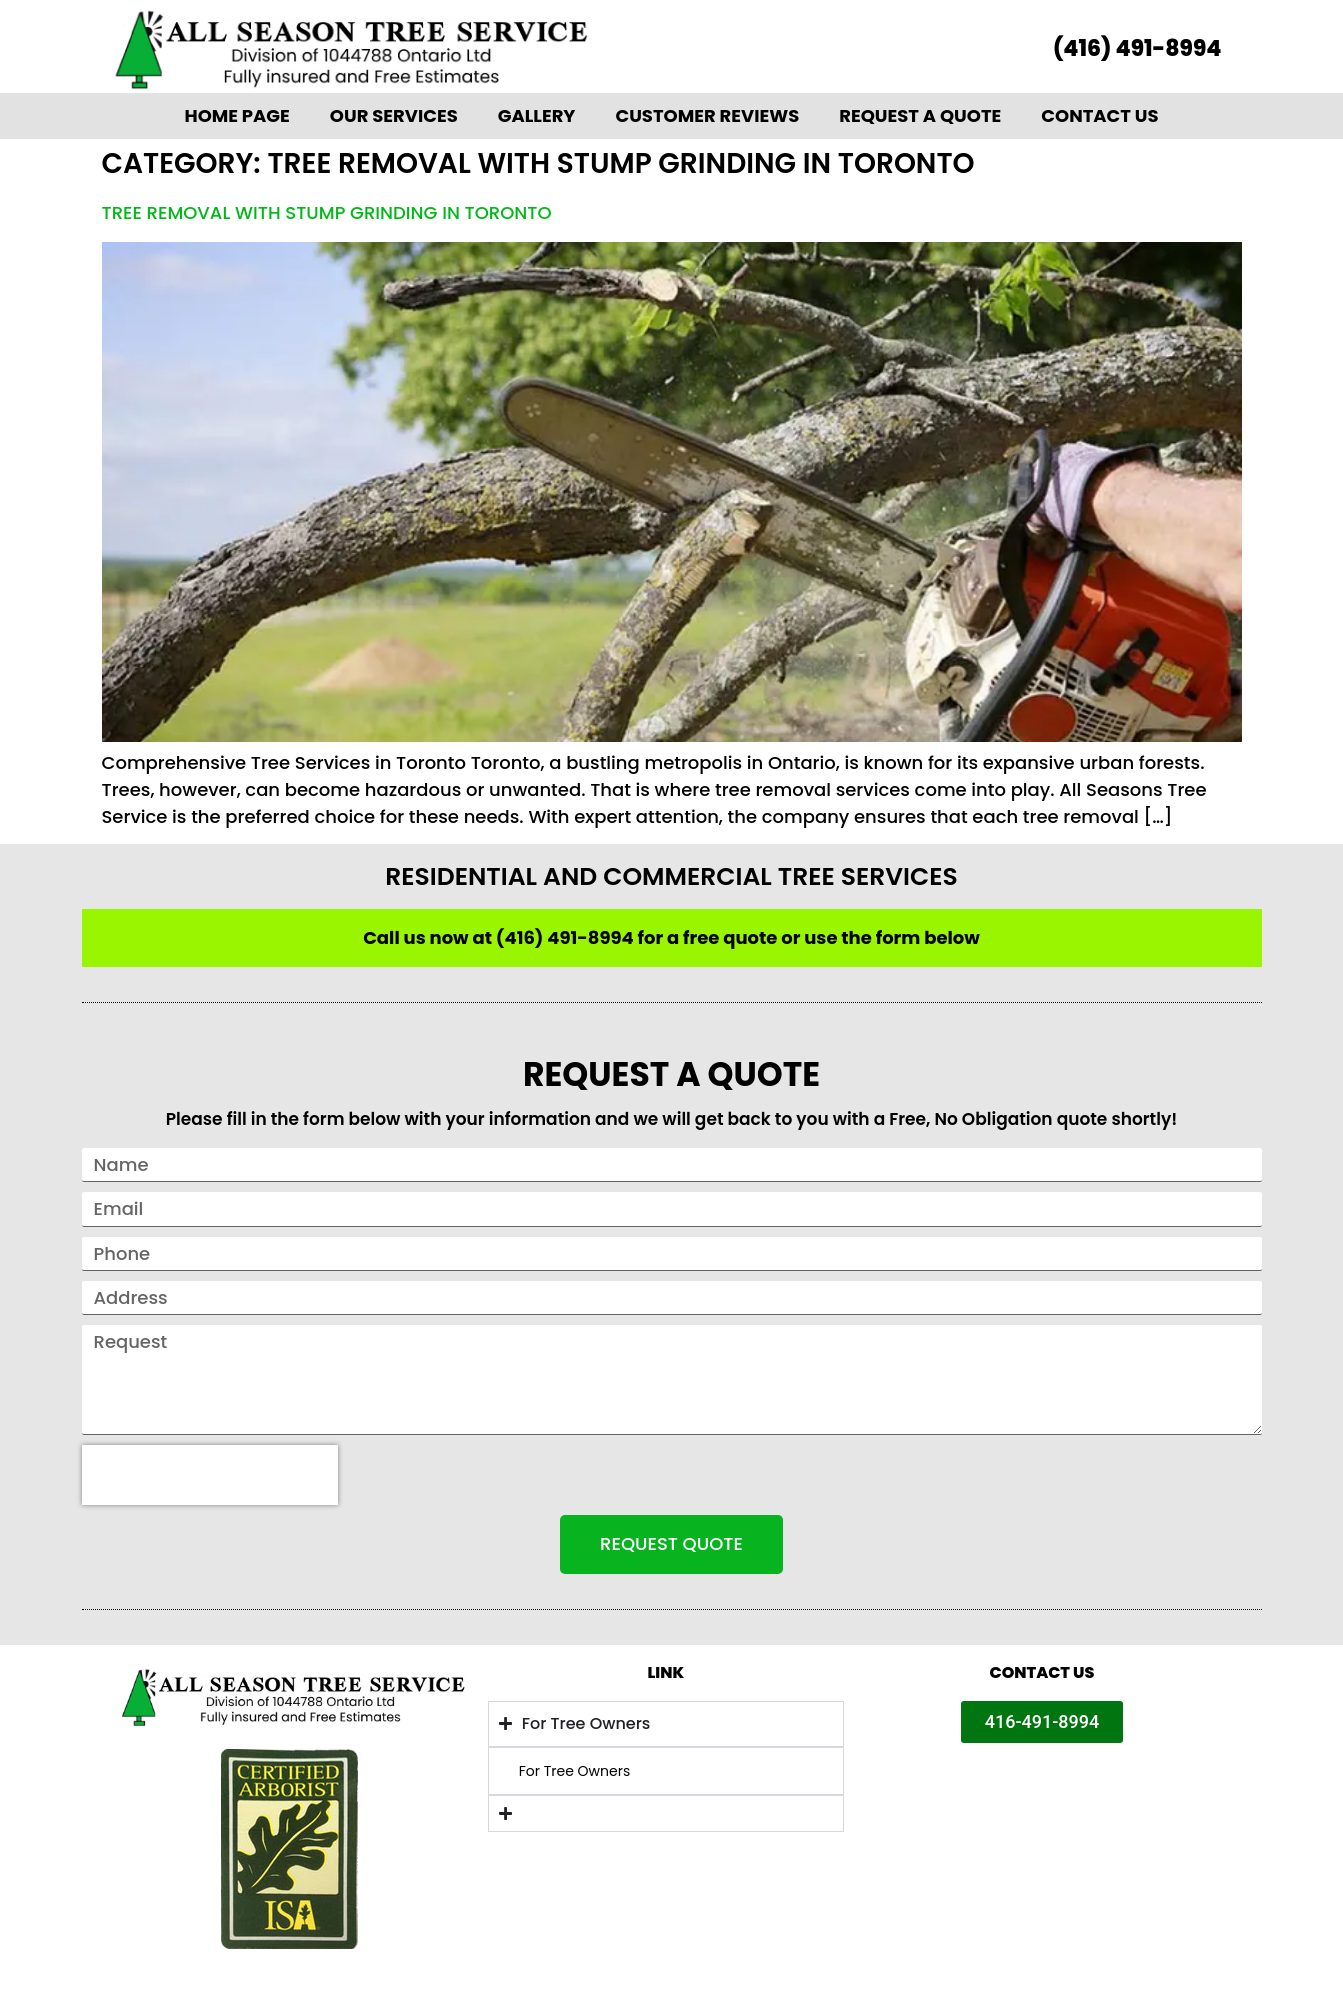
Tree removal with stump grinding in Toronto (327, 212)
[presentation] (210, 1475)
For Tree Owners (575, 1771)
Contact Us (1099, 115)
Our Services (394, 115)
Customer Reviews (707, 115)
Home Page (236, 115)
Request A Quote (920, 115)
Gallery (537, 115)
